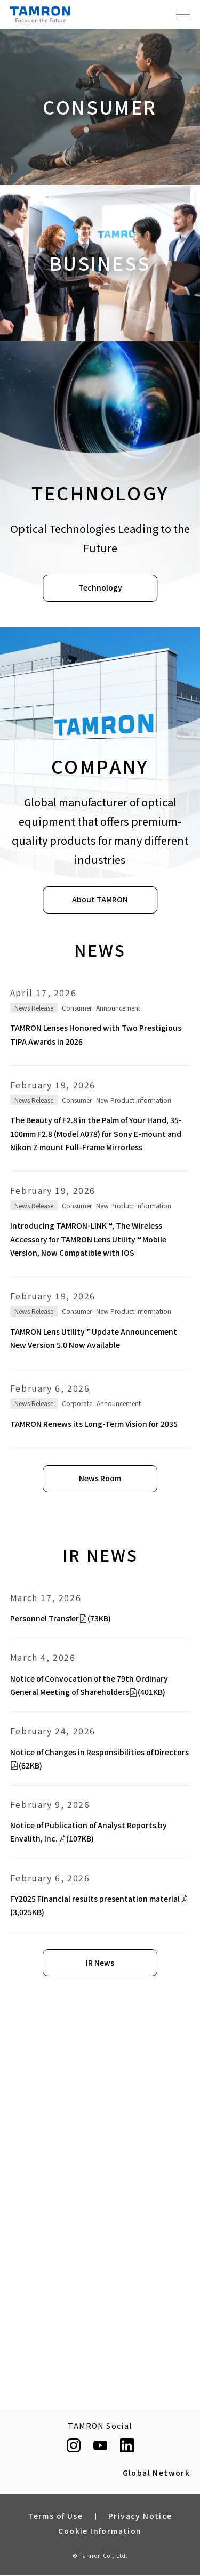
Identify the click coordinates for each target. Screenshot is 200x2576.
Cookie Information (99, 2530)
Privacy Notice (140, 2515)
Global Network (156, 2473)
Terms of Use (55, 2515)
